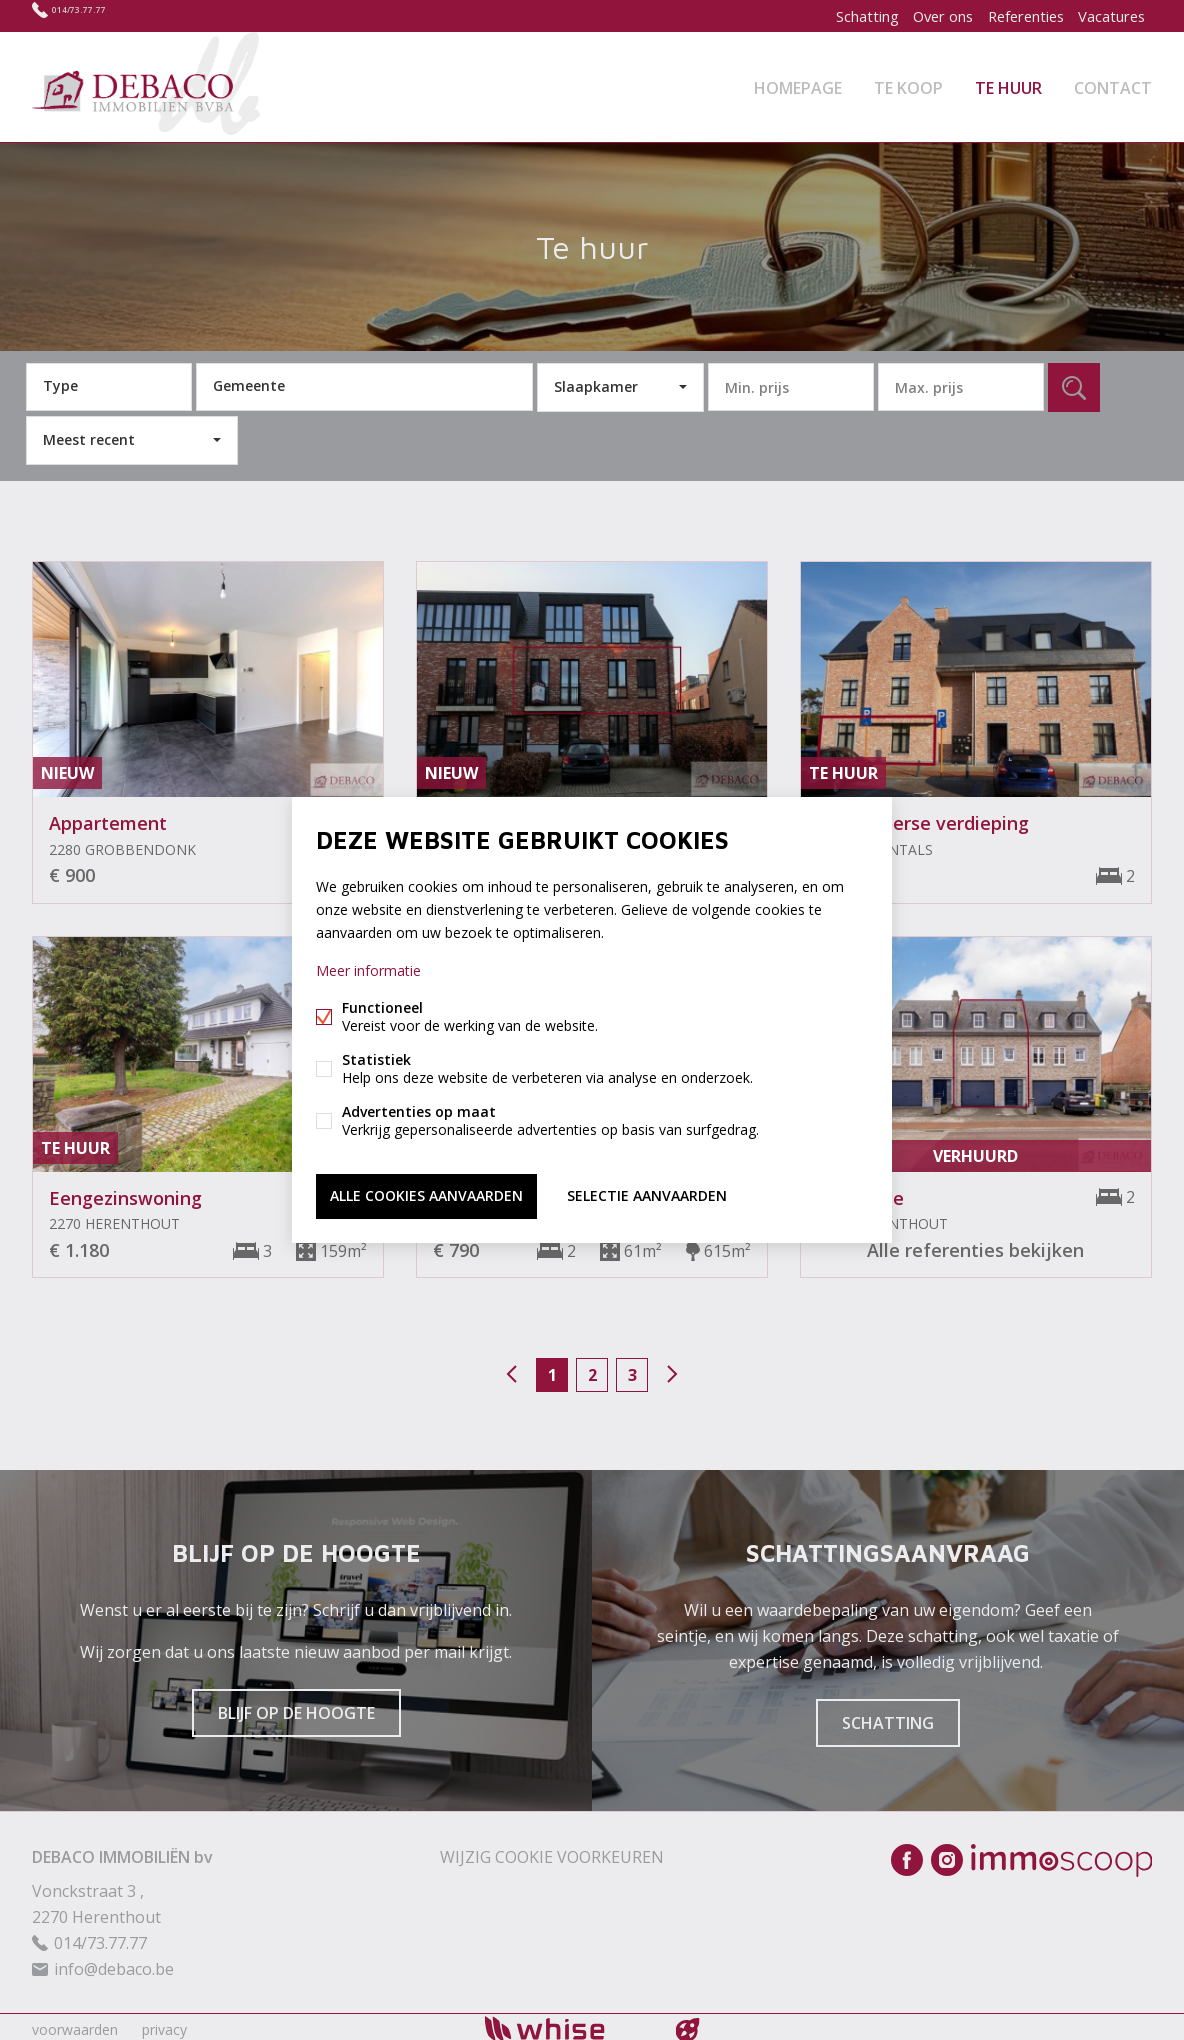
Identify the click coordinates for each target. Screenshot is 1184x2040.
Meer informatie (368, 972)
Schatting (841, 15)
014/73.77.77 (97, 15)
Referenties (1015, 15)
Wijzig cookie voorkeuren (552, 1851)
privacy (164, 2023)
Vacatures (1108, 15)
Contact (1113, 84)
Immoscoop (1061, 1854)
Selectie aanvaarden (647, 1194)
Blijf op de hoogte (296, 1707)
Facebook (907, 1854)
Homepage (798, 84)
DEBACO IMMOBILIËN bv (122, 1851)
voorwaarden (75, 2023)
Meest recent (89, 433)
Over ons (924, 15)
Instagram (947, 1854)
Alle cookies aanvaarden (426, 1194)
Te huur (1008, 84)
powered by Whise (568, 2022)
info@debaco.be (114, 1963)
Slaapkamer (596, 380)
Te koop (908, 84)
